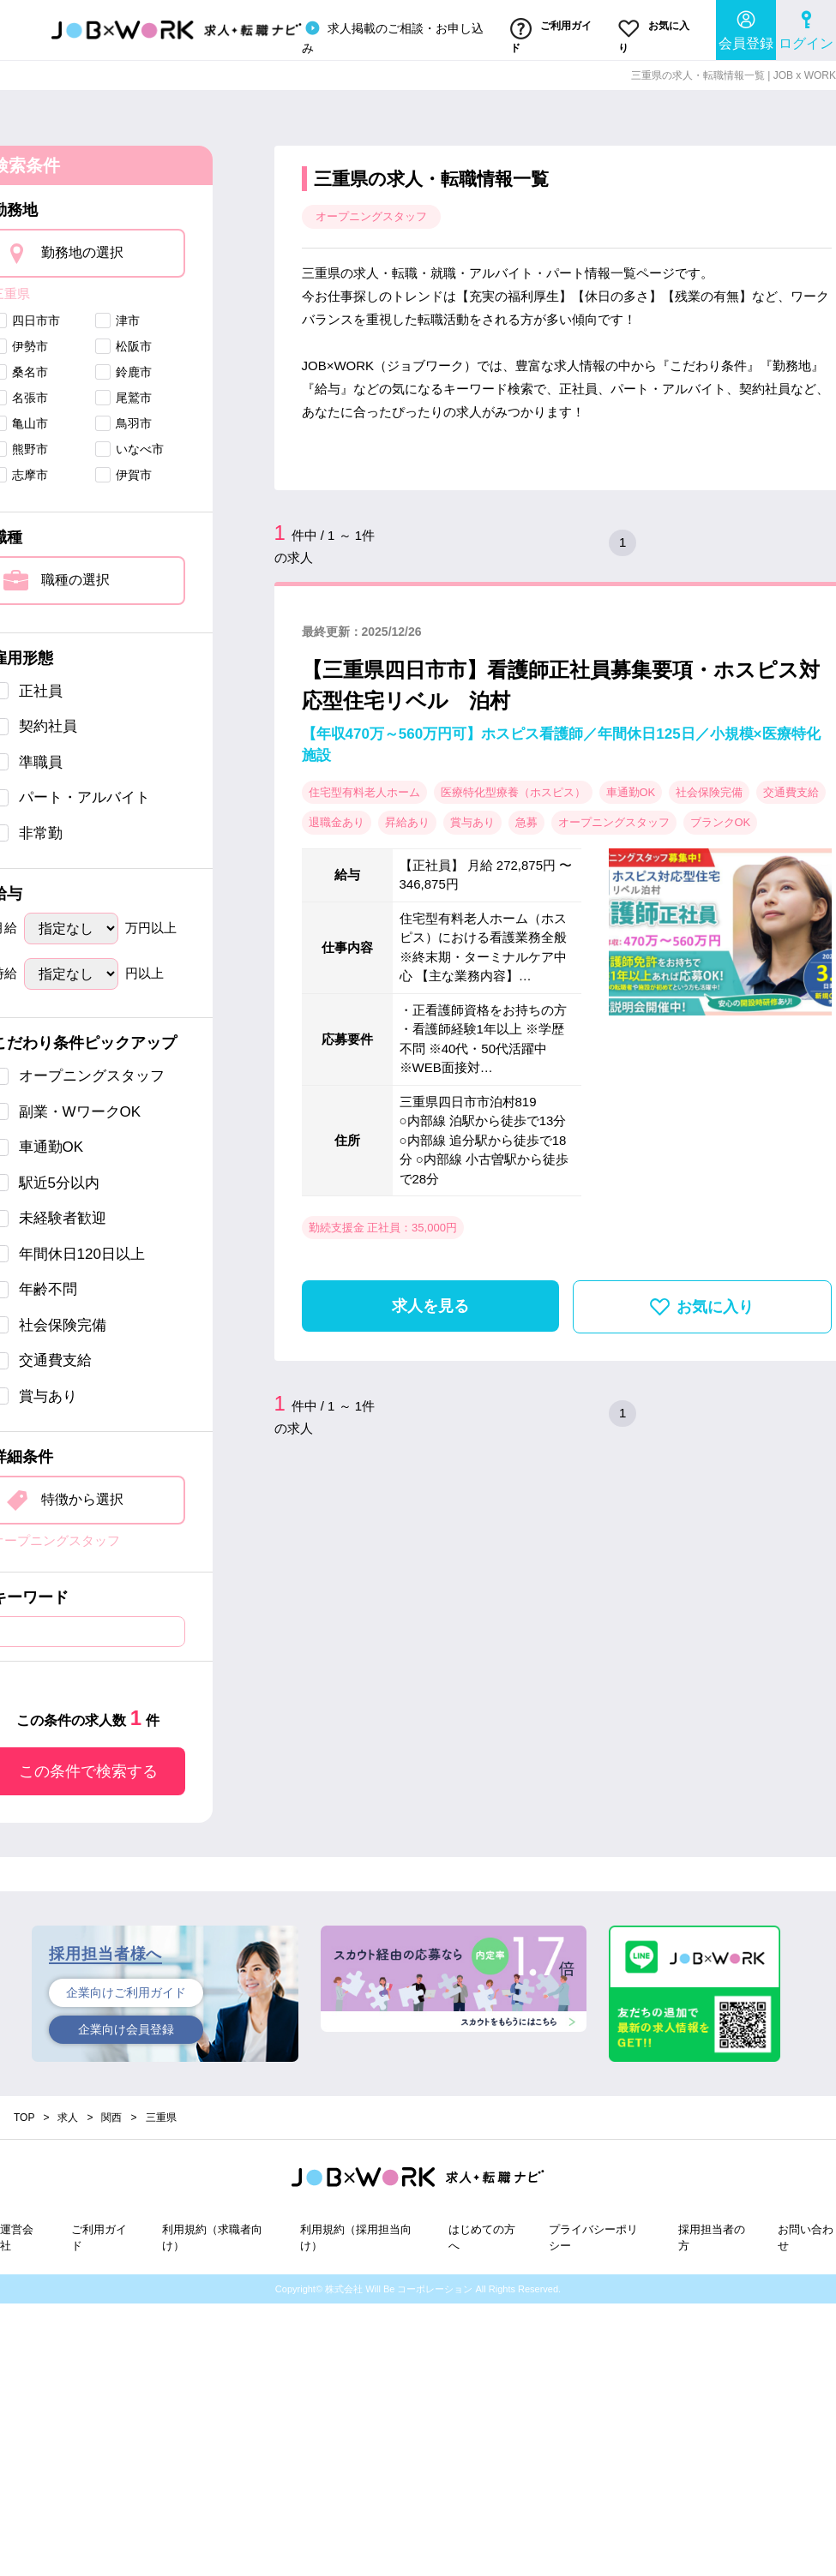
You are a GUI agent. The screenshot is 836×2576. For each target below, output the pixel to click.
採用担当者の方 (711, 2238)
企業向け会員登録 (126, 2029)
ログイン (806, 30)
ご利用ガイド (551, 36)
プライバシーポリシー (593, 2238)
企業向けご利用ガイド (126, 1992)
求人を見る (430, 1306)
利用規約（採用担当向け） (356, 2238)
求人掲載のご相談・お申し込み (393, 36)
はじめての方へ (481, 2238)
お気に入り (653, 36)
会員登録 (746, 30)
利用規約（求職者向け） (212, 2238)
